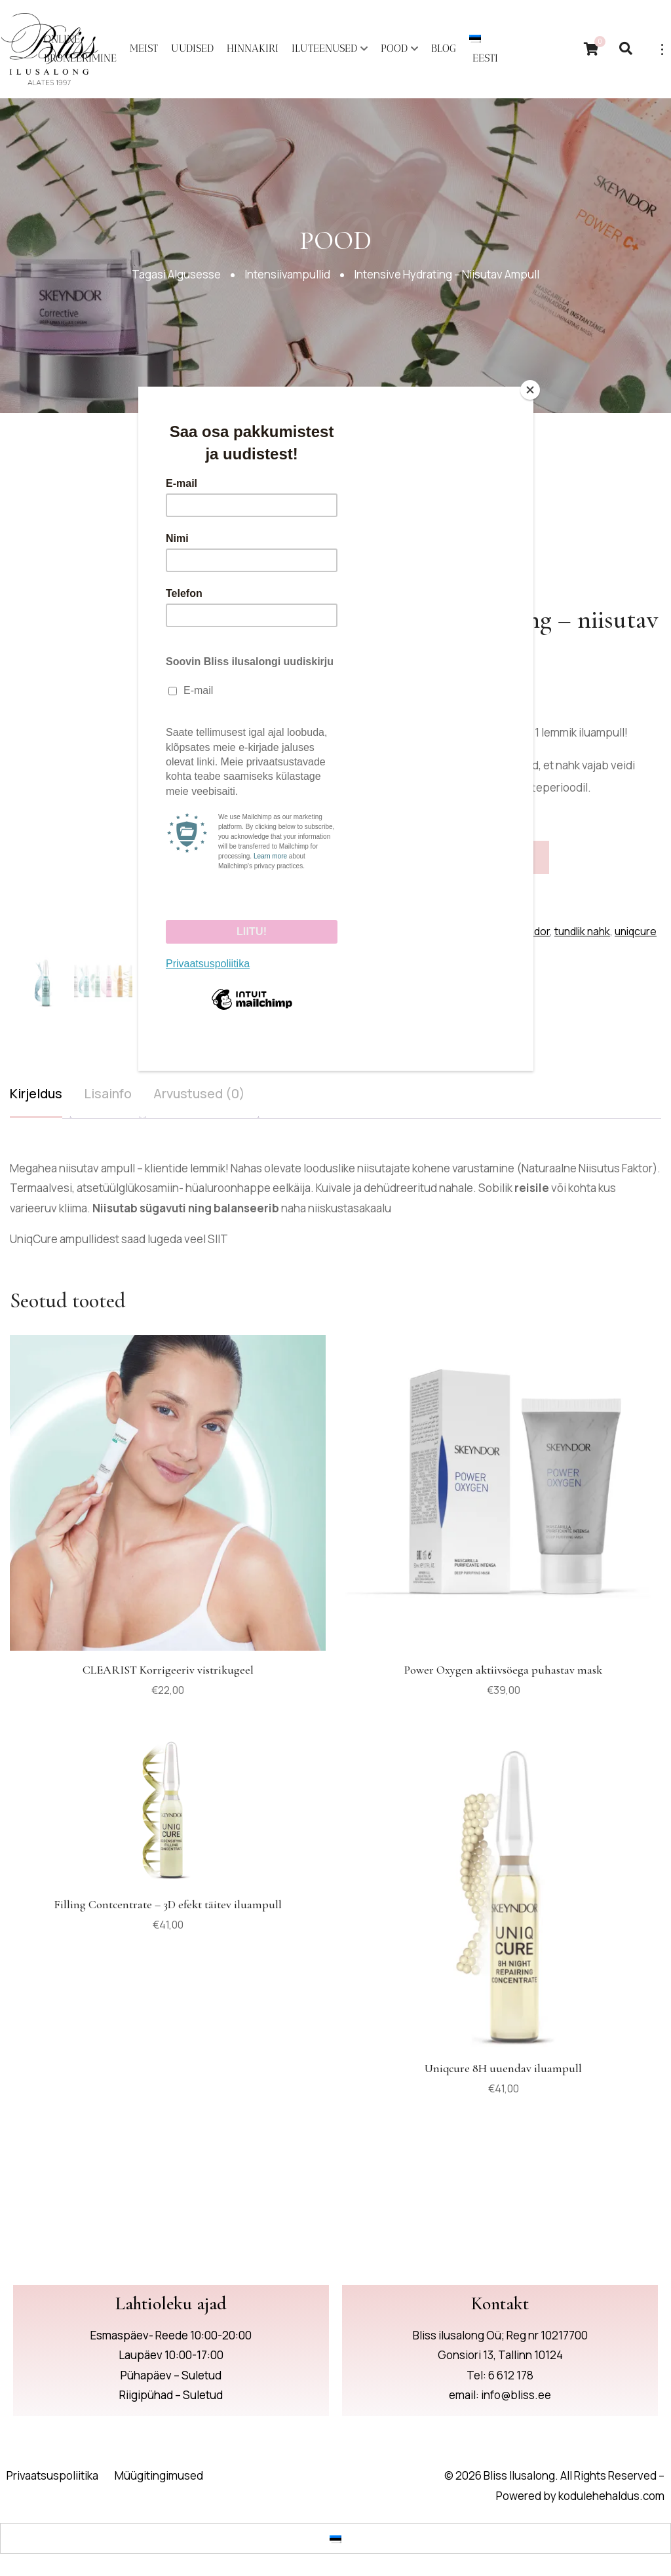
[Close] (530, 390)
